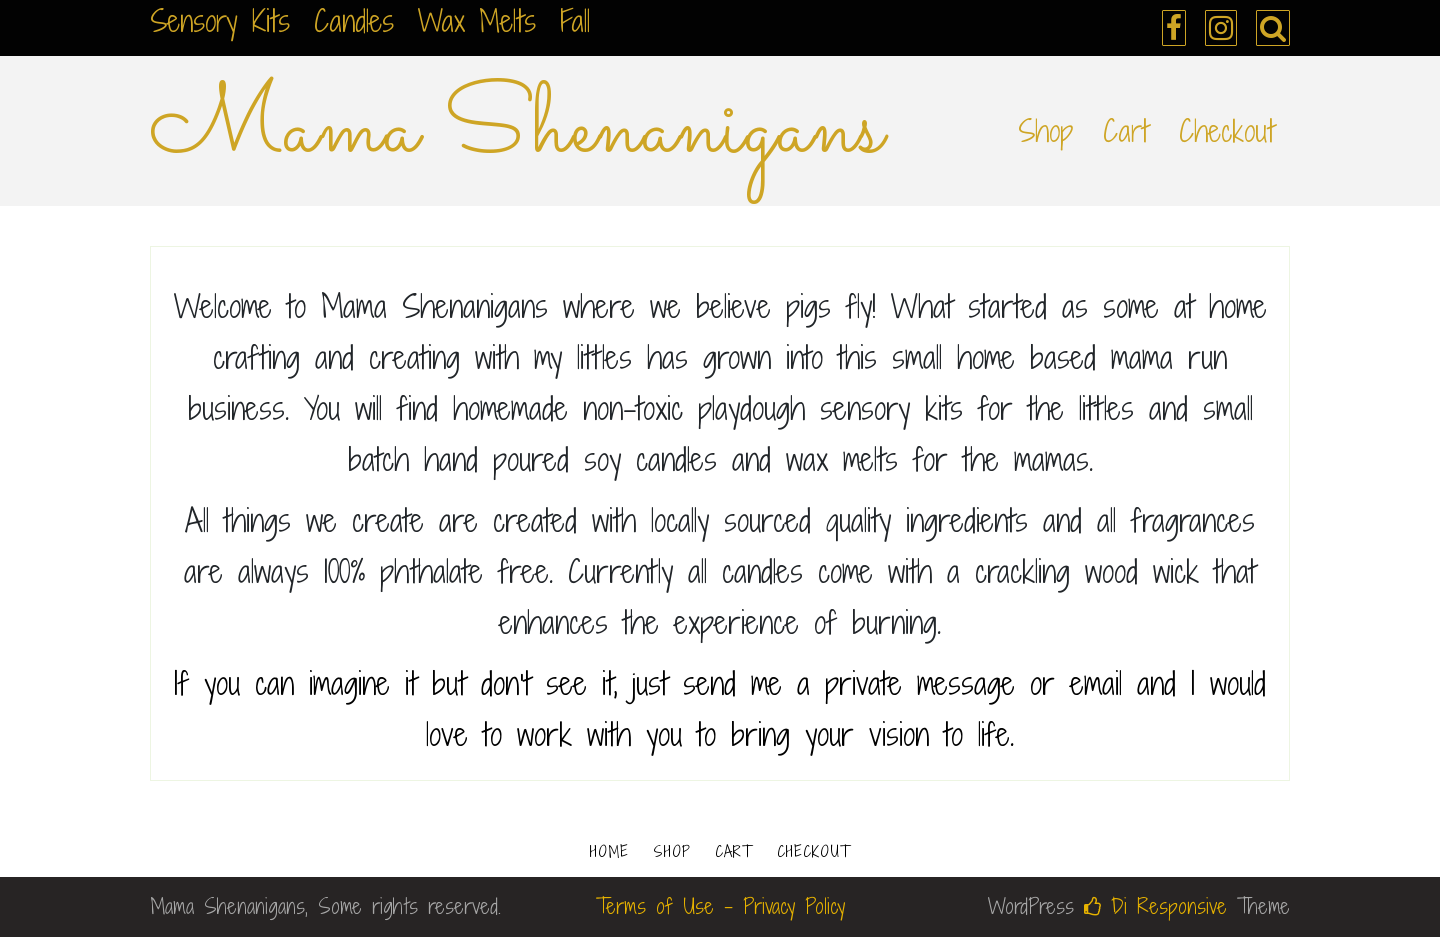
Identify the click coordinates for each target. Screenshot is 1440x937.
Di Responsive (1155, 906)
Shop (1045, 131)
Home (609, 851)
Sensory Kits (220, 21)
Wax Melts (477, 21)
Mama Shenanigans (517, 131)
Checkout (1227, 131)
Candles (354, 21)
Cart (1126, 131)
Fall (575, 21)
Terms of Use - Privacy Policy (720, 906)
